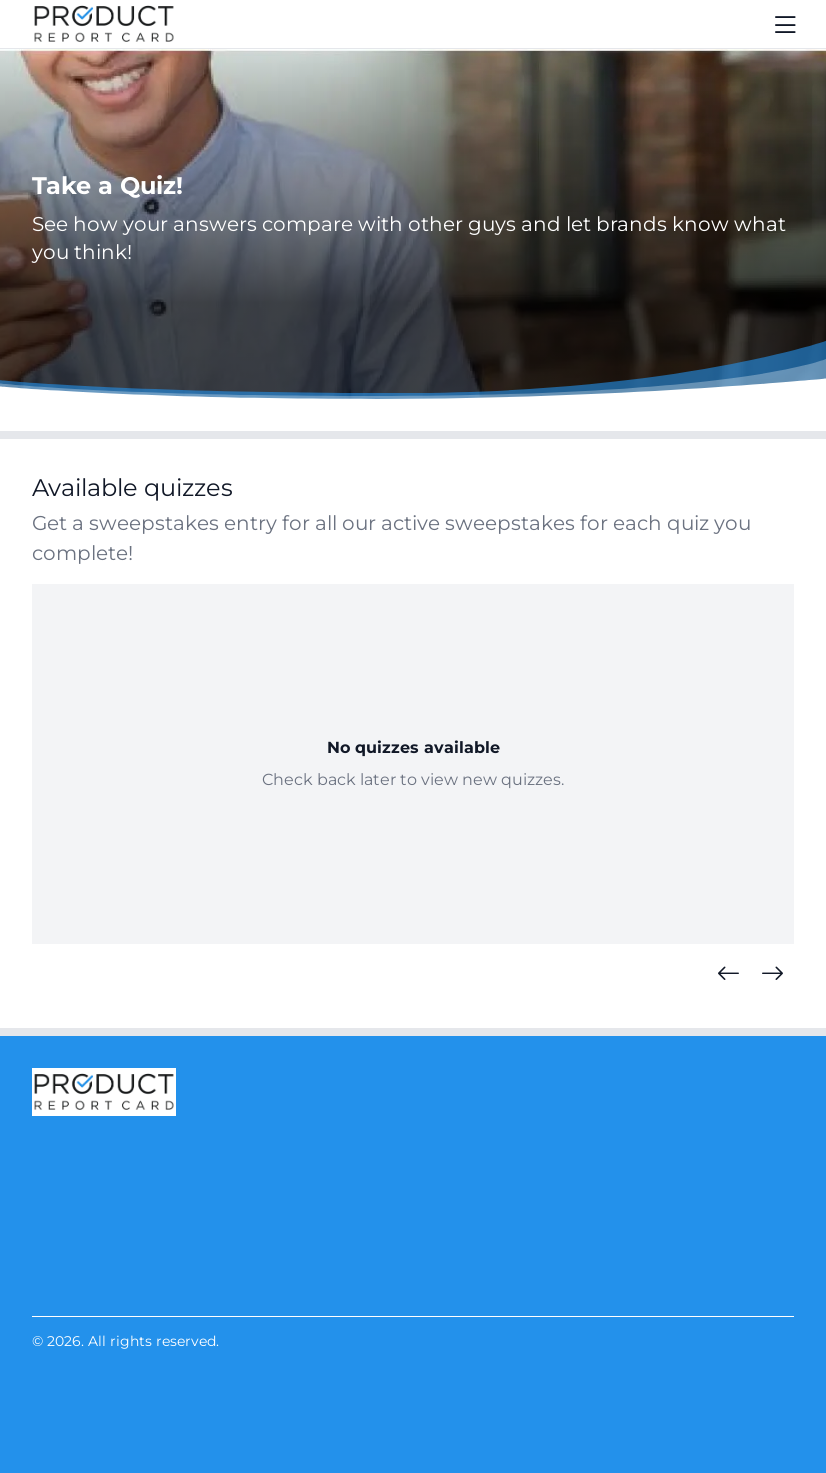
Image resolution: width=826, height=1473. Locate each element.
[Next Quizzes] (772, 974)
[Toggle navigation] (786, 24)
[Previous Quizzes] (728, 974)
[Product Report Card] (104, 24)
